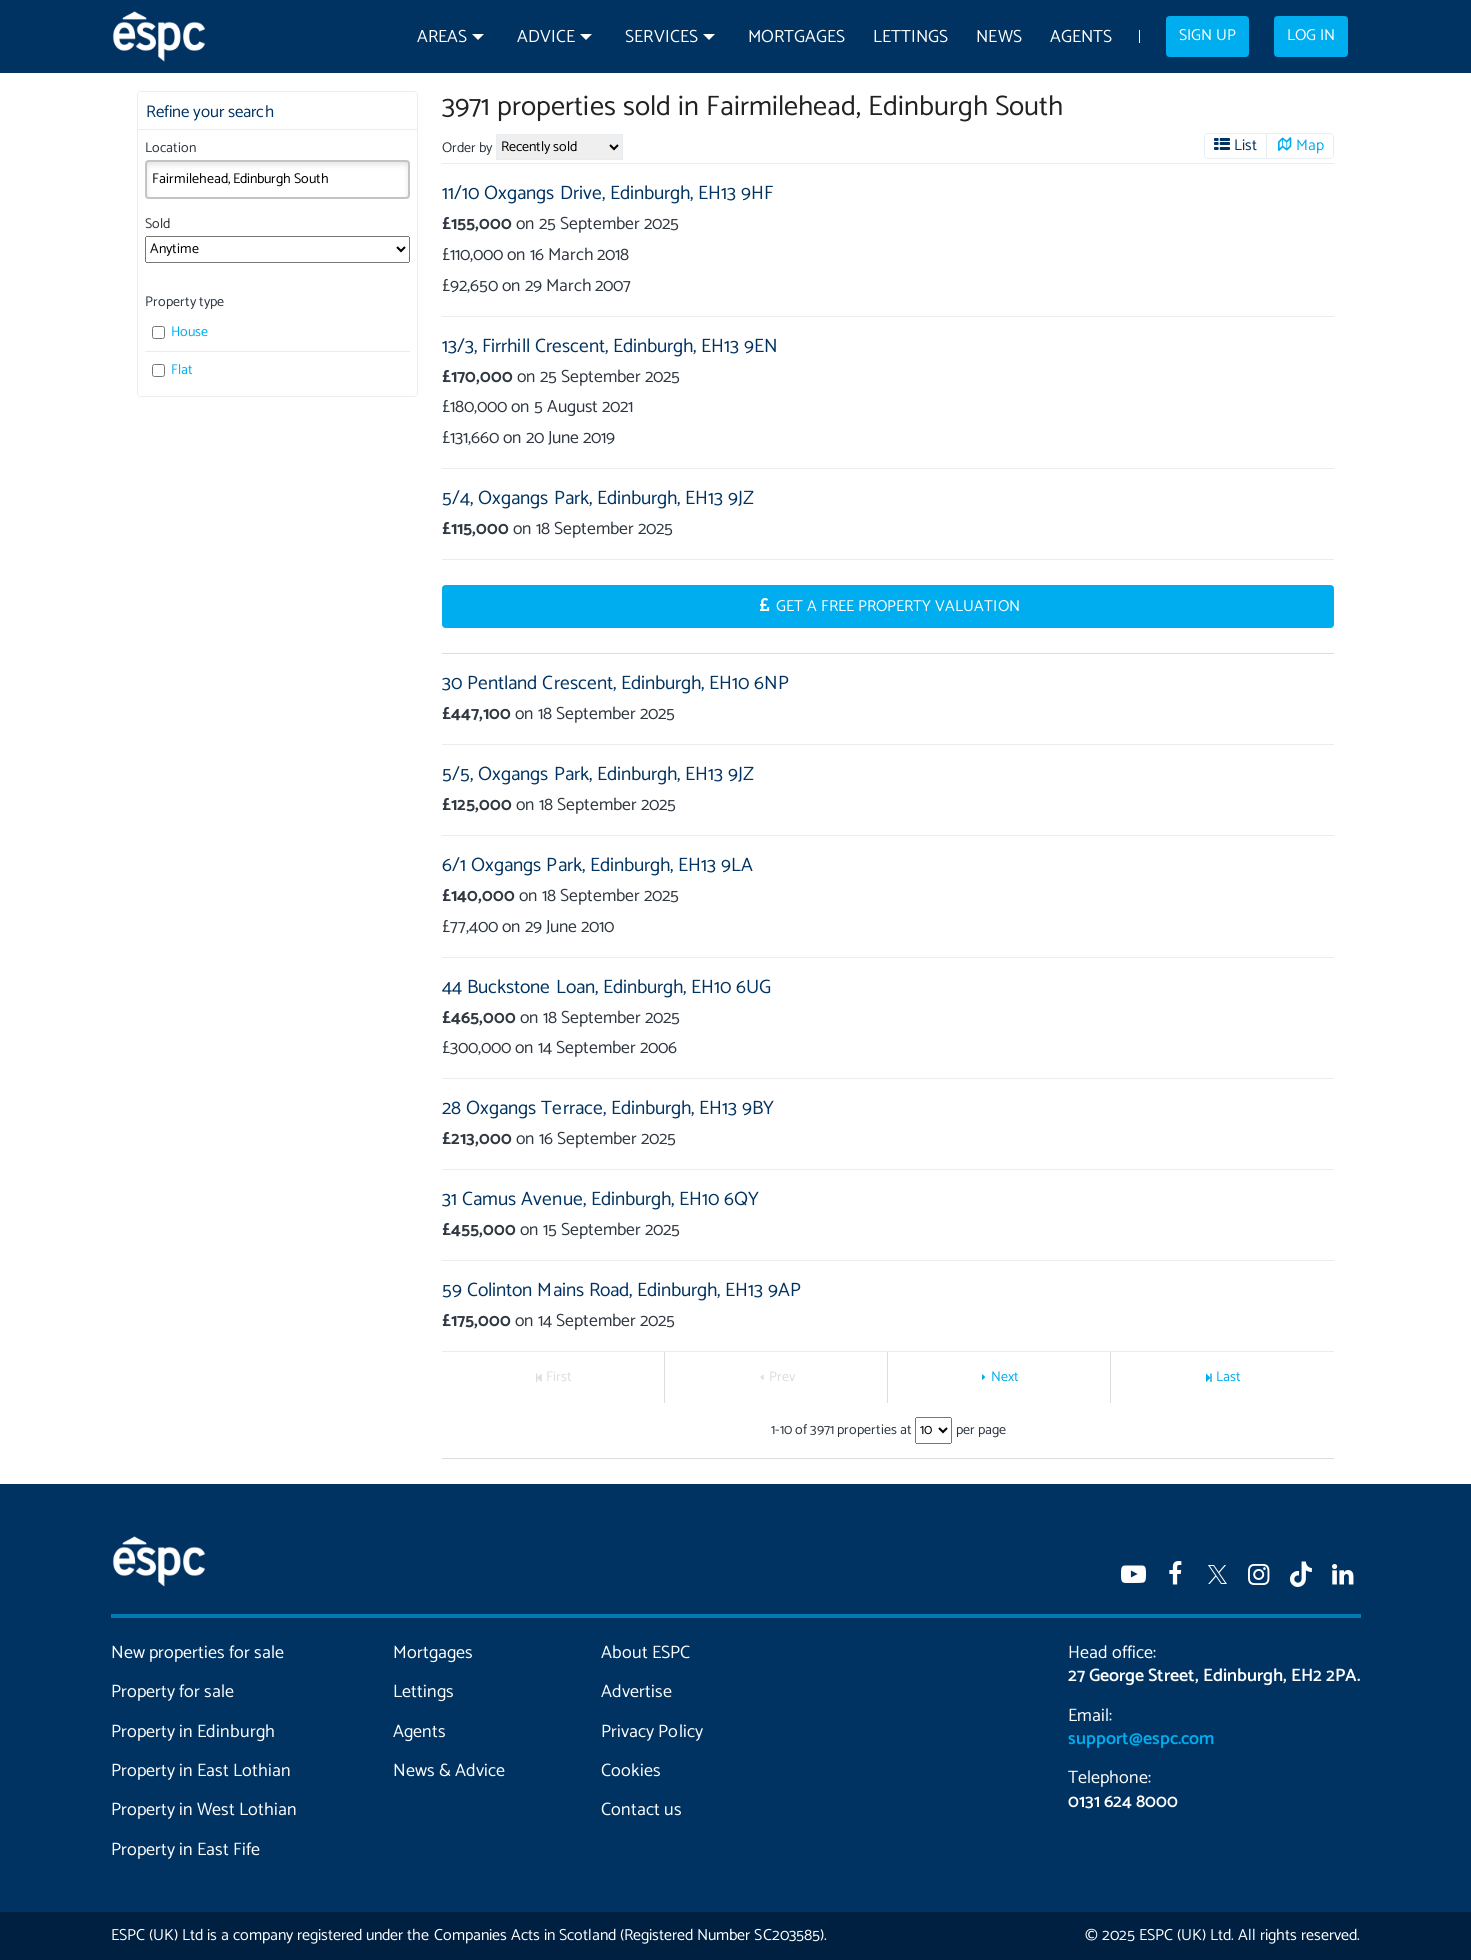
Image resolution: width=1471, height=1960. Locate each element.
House (180, 332)
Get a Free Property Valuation (898, 607)
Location (170, 148)
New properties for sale (198, 1653)
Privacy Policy (651, 1732)
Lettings (910, 37)
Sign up (1207, 36)
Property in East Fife (185, 1850)
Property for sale (172, 1692)
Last (1228, 1377)
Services (661, 37)
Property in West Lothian (204, 1810)
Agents (1081, 37)
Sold (157, 224)
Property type (184, 302)
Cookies (631, 1771)
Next (1005, 1377)
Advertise (636, 1692)
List (1244, 146)
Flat (173, 370)
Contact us (641, 1810)
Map (1310, 146)
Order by (467, 148)
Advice (546, 37)
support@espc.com (1141, 1739)
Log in (1311, 36)
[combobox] (277, 179)
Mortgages (796, 37)
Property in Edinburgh (193, 1732)
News (998, 37)
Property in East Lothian (201, 1771)
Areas (442, 37)
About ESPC (645, 1653)
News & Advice (449, 1771)
